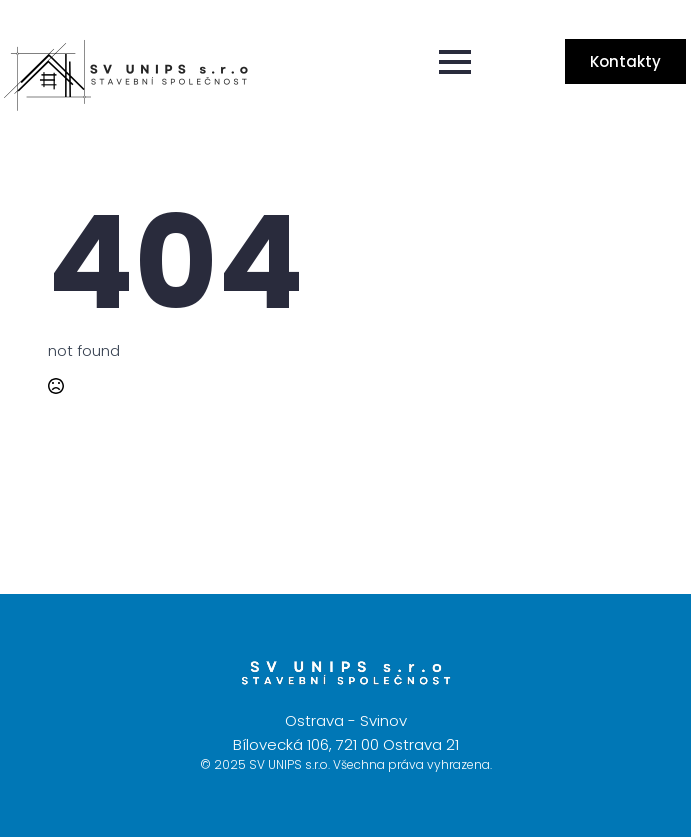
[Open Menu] (455, 62)
